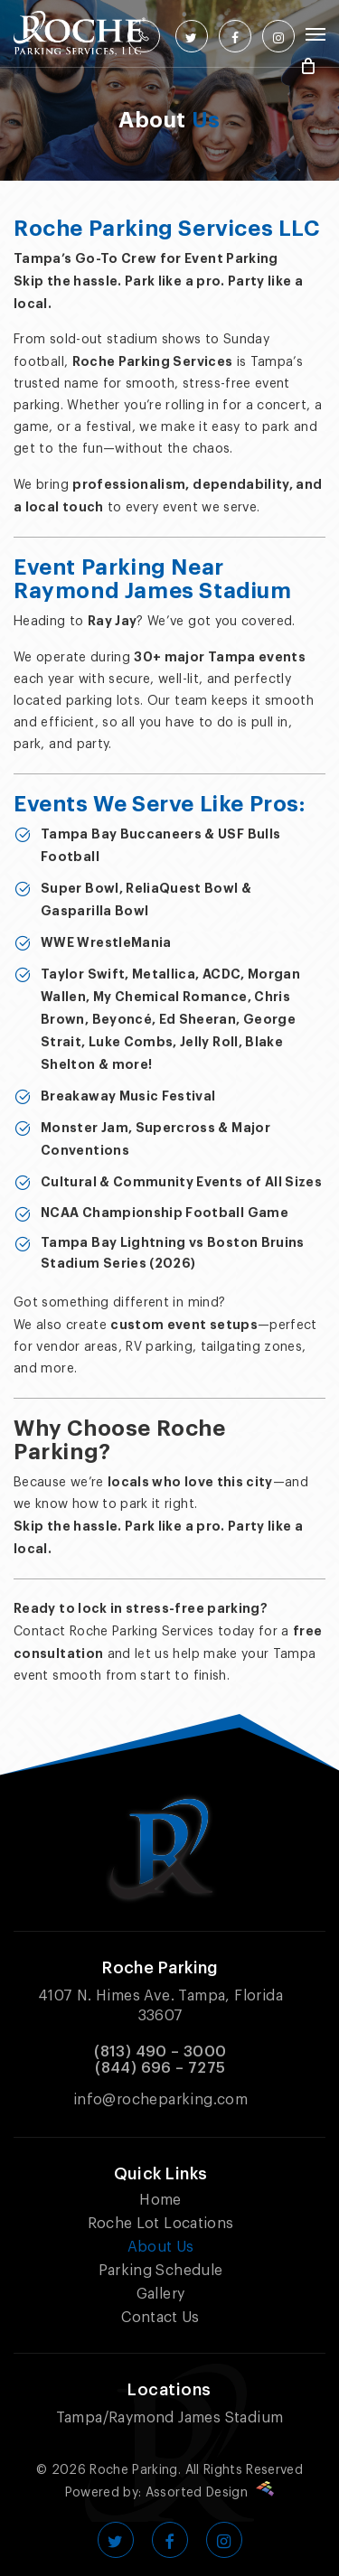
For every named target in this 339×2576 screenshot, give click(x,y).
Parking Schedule (161, 2270)
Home (160, 2200)
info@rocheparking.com (160, 2100)
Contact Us (160, 2317)
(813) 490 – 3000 (160, 2052)
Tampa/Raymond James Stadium (170, 2418)
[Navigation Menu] (315, 33)
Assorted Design (210, 2493)
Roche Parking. (135, 2470)
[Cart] (308, 66)
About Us (160, 2247)
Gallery (160, 2294)
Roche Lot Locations (161, 2223)
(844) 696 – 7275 (160, 2068)
